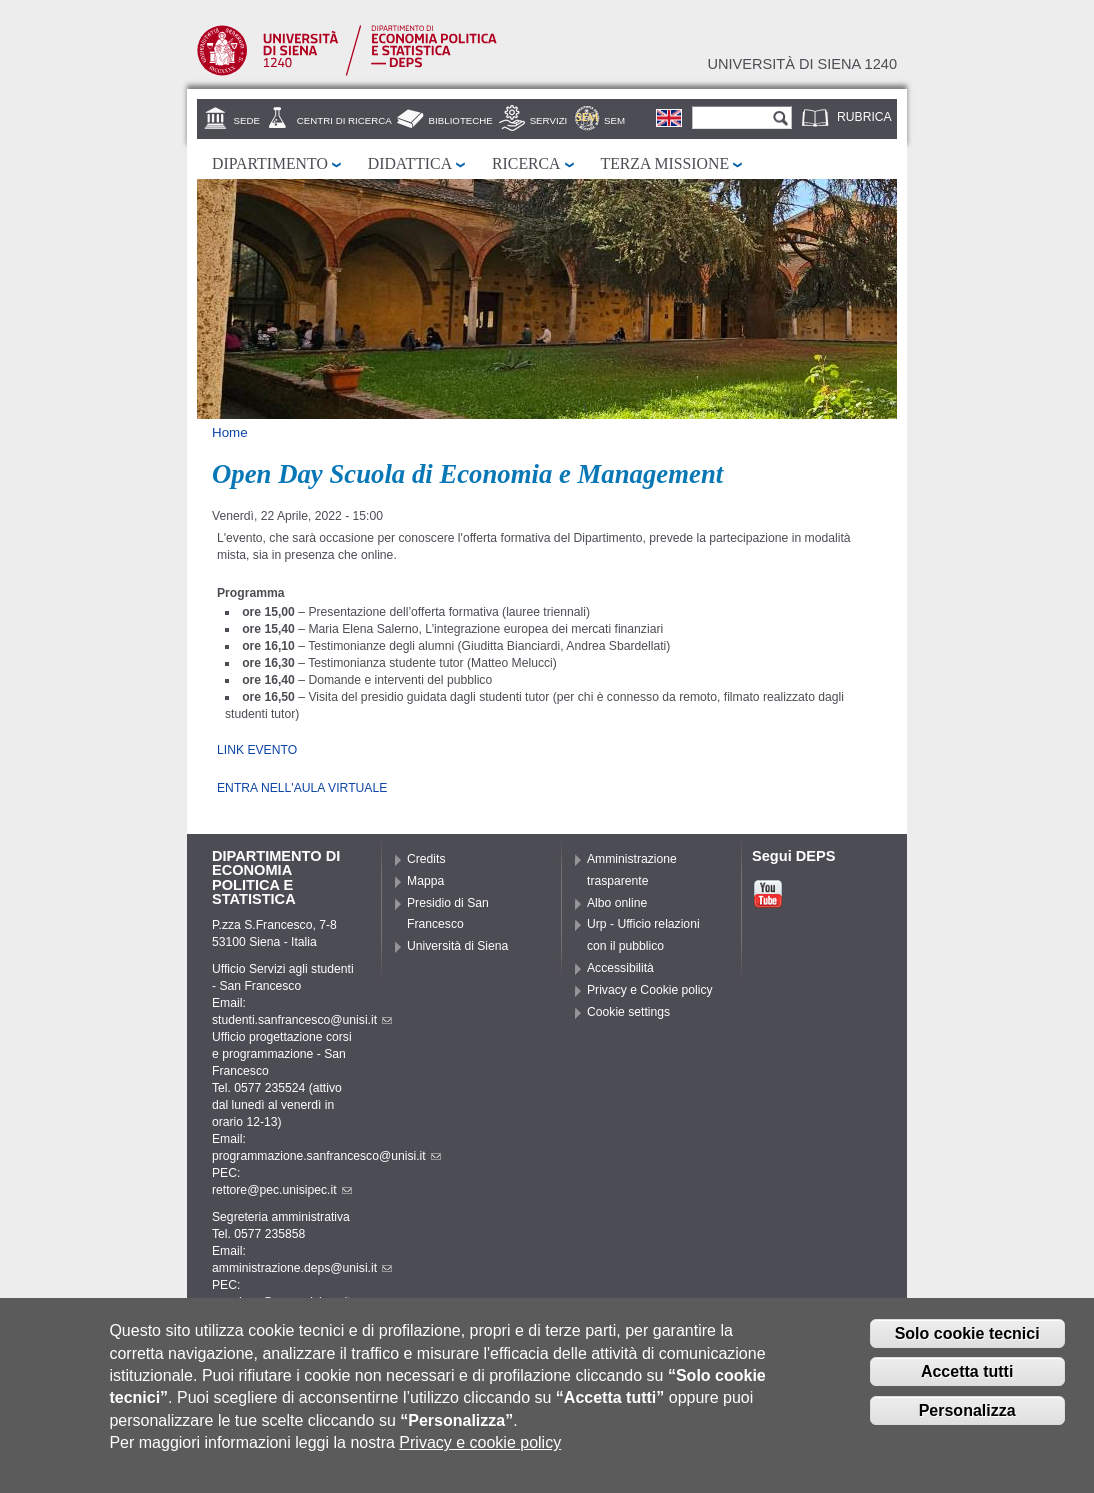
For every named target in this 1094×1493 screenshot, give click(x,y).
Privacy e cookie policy (480, 1449)
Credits (426, 859)
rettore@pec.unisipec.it (282, 1190)
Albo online (617, 903)
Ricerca (526, 163)
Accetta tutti (967, 1378)
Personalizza (967, 1416)
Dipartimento (270, 163)
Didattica (410, 163)
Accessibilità (620, 968)
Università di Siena (457, 946)
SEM (614, 120)
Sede (247, 120)
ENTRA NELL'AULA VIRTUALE (302, 788)
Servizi (549, 120)
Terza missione (665, 163)
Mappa (425, 881)
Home (230, 432)
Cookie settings (628, 1012)
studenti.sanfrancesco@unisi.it (302, 1020)
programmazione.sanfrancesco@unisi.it (326, 1156)
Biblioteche (461, 120)
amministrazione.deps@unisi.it (302, 1268)
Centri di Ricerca (344, 120)
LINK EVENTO (257, 750)
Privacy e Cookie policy (650, 990)
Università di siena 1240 (802, 64)
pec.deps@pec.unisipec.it (289, 1302)
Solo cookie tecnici (967, 1339)
